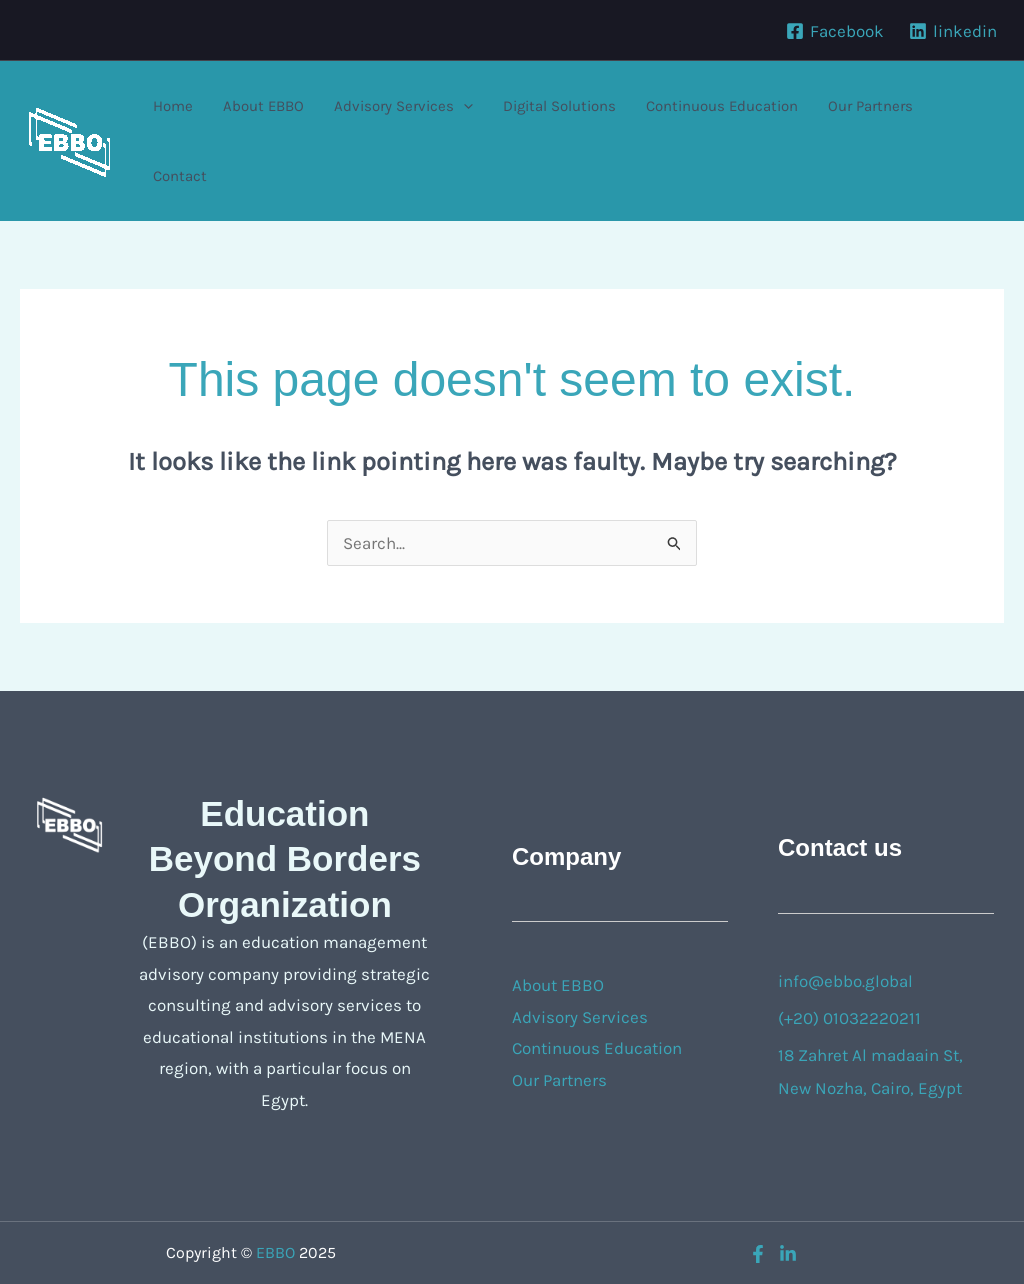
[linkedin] (953, 31)
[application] (463, 106)
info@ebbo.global (845, 981)
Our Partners (870, 106)
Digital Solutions (559, 106)
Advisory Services (403, 106)
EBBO (275, 1252)
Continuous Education (722, 106)
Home (173, 106)
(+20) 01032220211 (849, 1018)
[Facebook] (835, 31)
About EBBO (263, 106)
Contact (180, 176)
